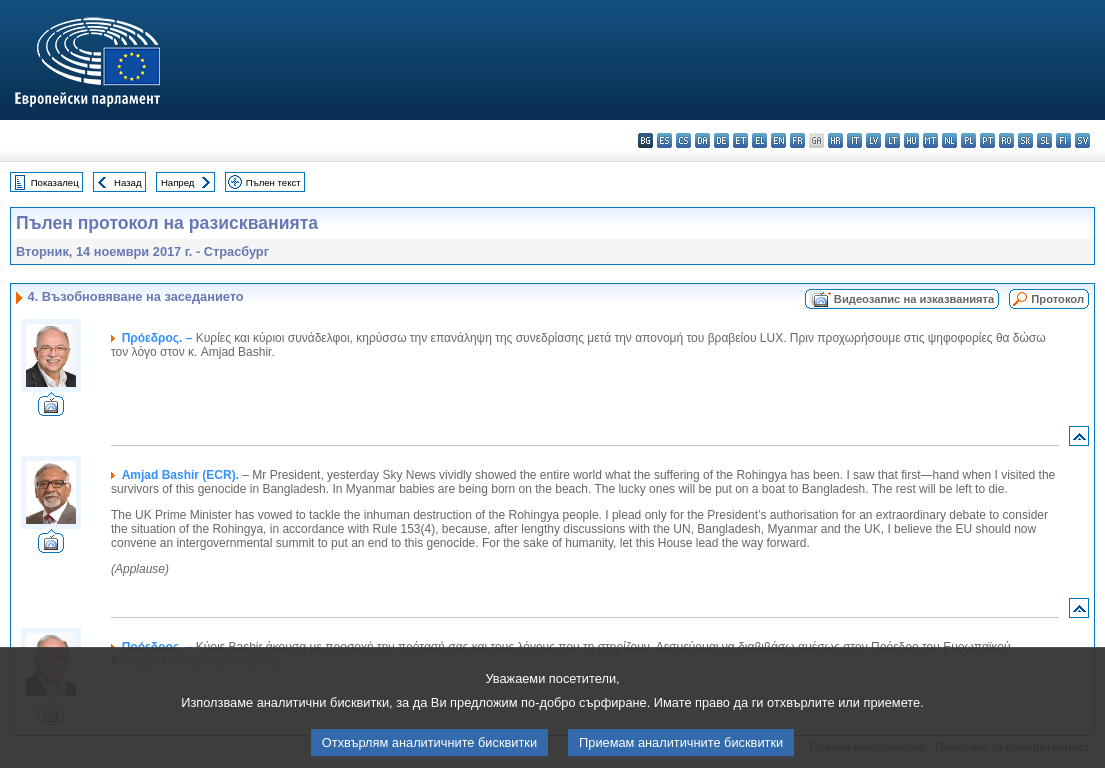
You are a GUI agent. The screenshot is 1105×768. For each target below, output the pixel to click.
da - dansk (702, 140)
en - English (778, 140)
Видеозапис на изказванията (914, 299)
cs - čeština (683, 140)
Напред (178, 182)
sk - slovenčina (1025, 140)
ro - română (1006, 140)
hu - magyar (911, 140)
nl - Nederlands (949, 140)
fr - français (797, 140)
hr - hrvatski (835, 140)
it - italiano (854, 140)
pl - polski (968, 140)
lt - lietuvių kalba (892, 140)
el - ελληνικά (759, 140)
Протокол (1057, 299)
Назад (128, 182)
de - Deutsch (721, 140)
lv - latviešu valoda (873, 140)
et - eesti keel (740, 140)
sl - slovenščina (1044, 140)
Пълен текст (273, 182)
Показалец (55, 182)
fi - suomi (1063, 140)
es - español (664, 140)
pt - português (987, 140)
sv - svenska (1082, 140)
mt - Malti (930, 140)
